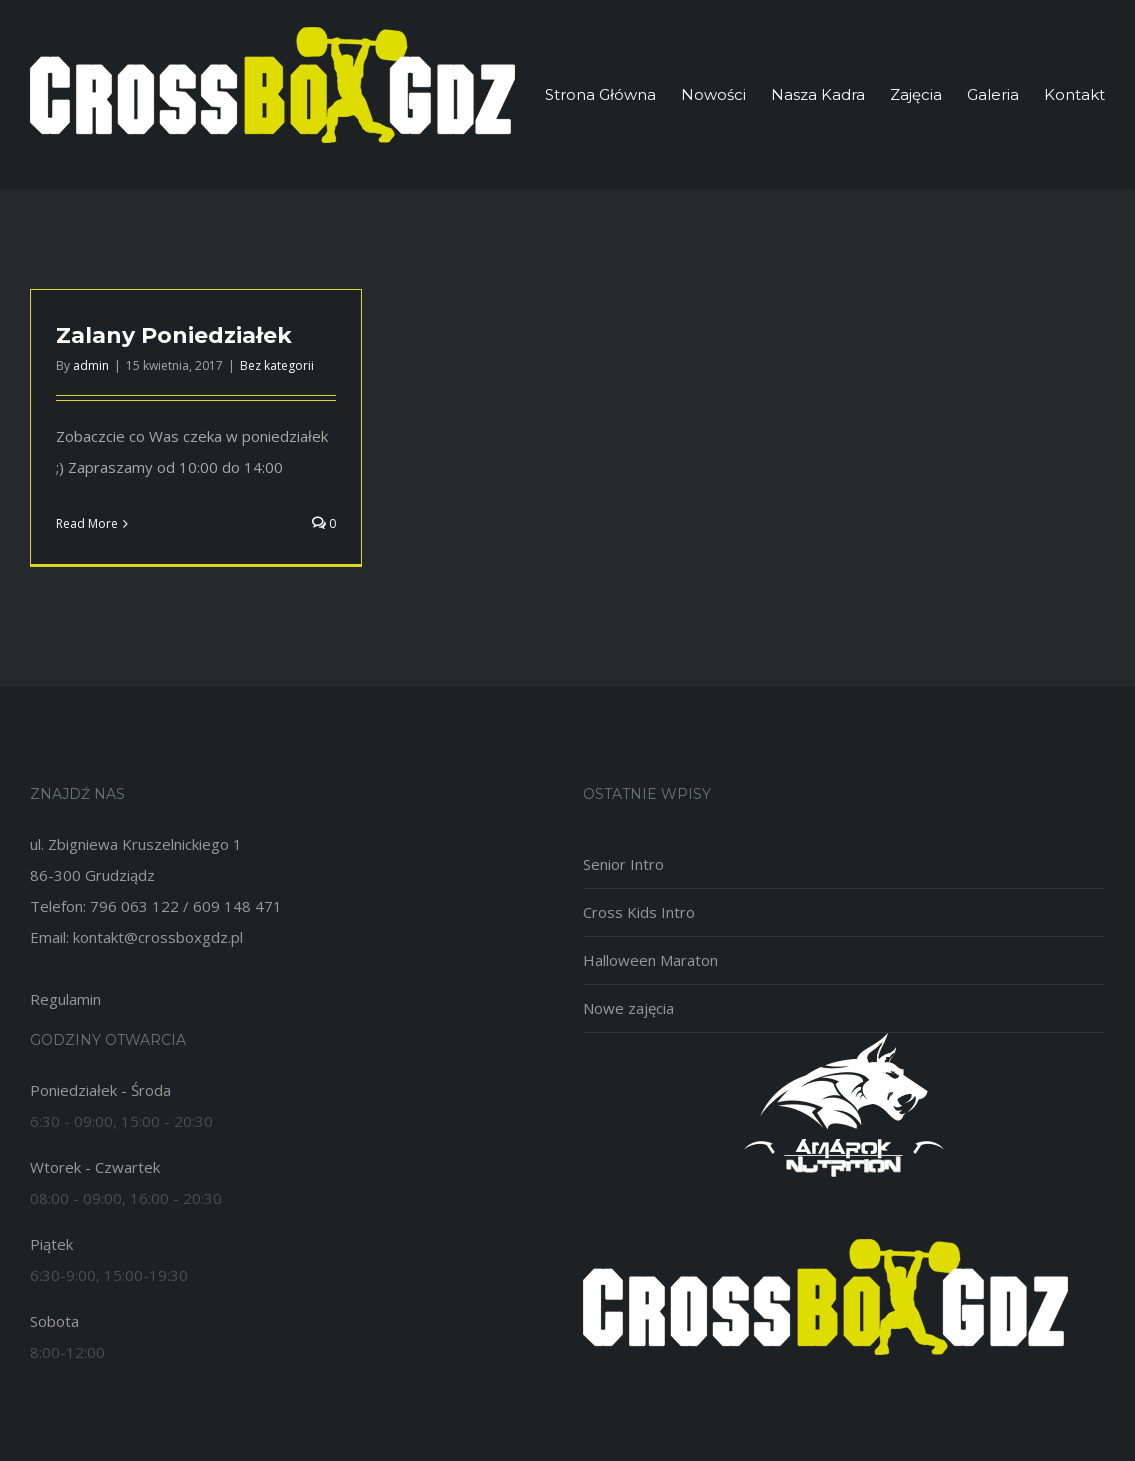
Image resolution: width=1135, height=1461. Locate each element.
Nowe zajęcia (628, 1008)
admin (91, 365)
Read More (87, 523)
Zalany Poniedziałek (174, 335)
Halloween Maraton (650, 960)
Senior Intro (623, 864)
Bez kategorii (277, 365)
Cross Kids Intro (639, 912)
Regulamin (65, 999)
